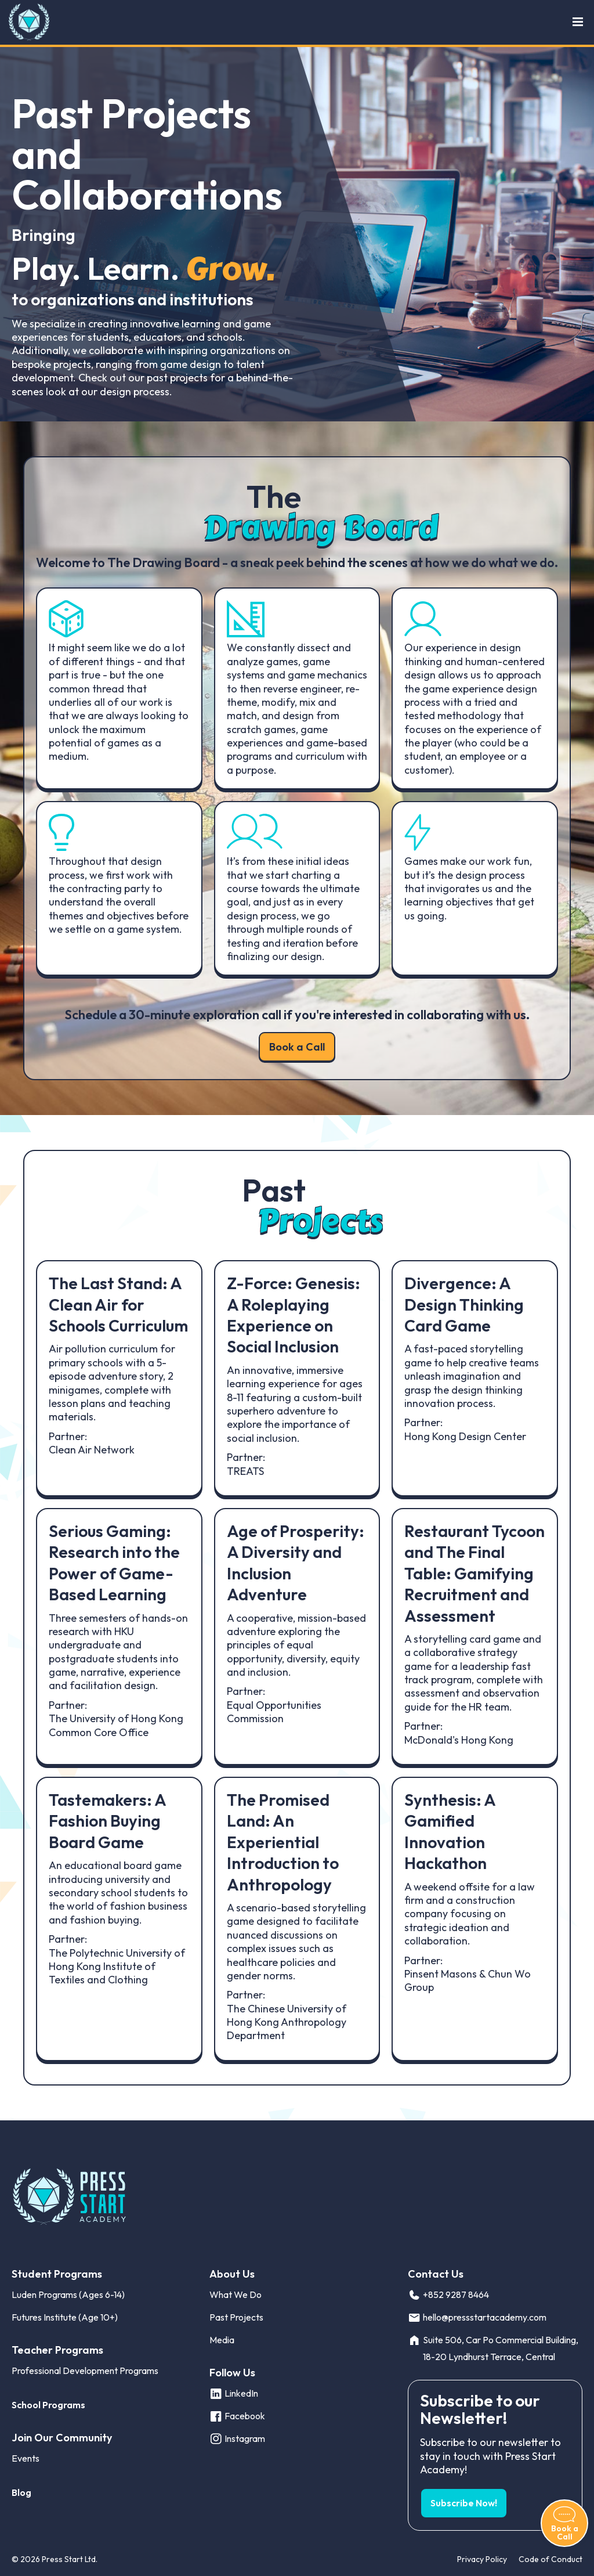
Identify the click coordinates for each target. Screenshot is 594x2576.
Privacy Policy (482, 2559)
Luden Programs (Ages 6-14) (68, 2294)
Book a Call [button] (297, 1047)
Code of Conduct (550, 2559)
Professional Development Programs (85, 2370)
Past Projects (236, 2317)
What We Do (235, 2294)
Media (221, 2340)
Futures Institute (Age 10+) (65, 2317)
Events (25, 2458)
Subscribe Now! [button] (463, 2503)
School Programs (48, 2405)
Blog (21, 2492)
